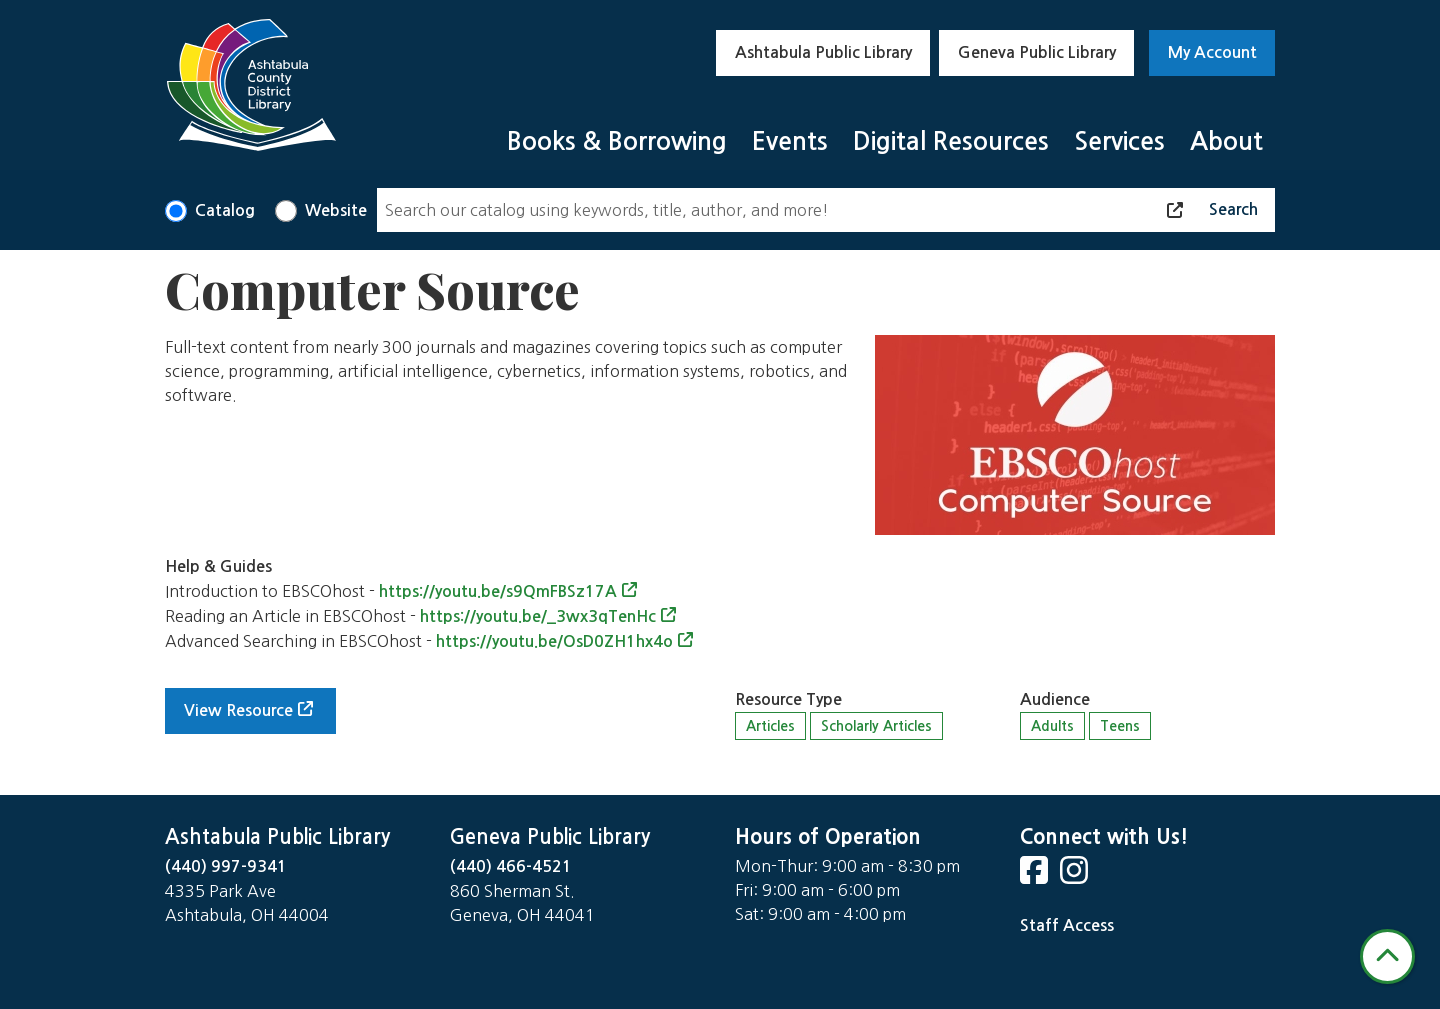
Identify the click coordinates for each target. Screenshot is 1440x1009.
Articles (770, 726)
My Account (1212, 52)
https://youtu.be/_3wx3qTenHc (538, 616)
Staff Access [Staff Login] (1067, 925)
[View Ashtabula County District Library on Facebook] (1036, 876)
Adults (1052, 726)
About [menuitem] (1226, 141)
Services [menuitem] (1119, 141)
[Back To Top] (1387, 956)
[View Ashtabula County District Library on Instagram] (1076, 876)
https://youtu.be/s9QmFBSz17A (498, 591)
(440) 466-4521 (511, 866)
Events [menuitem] (790, 141)
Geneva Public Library (1037, 52)
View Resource (238, 710)
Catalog (225, 210)
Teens (1120, 726)
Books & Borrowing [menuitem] (617, 141)
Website (336, 210)
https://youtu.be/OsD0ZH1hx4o (554, 641)
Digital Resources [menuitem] (951, 141)
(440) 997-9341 (226, 866)
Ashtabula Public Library (823, 52)
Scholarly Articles (876, 726)
